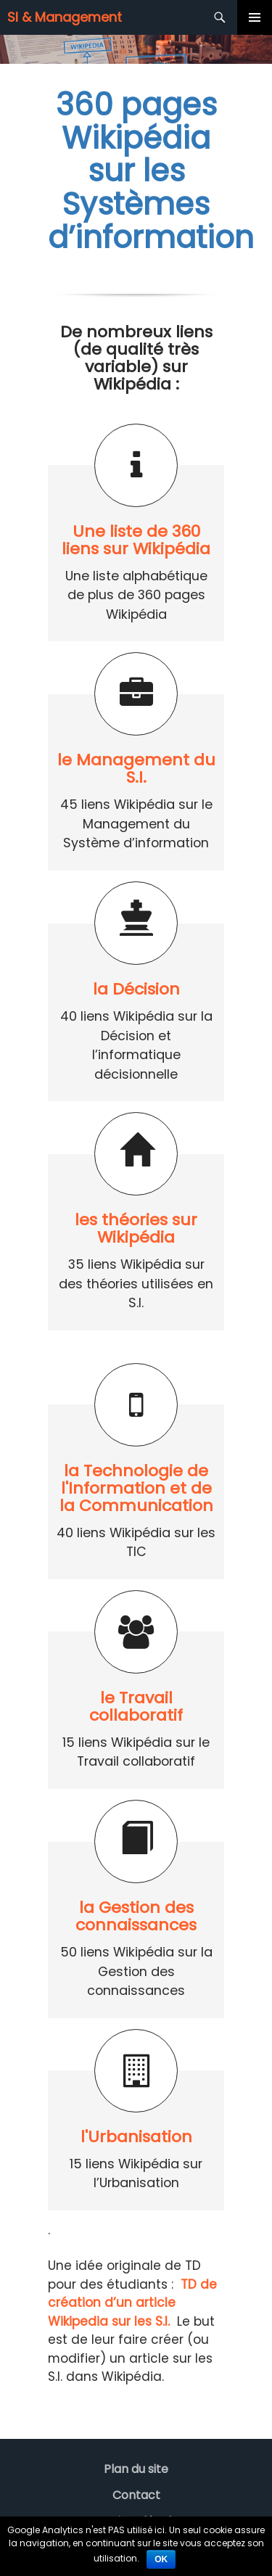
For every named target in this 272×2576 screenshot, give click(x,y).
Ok (161, 2559)
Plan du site (136, 2469)
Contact (136, 2495)
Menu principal (254, 17)
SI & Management (64, 17)
